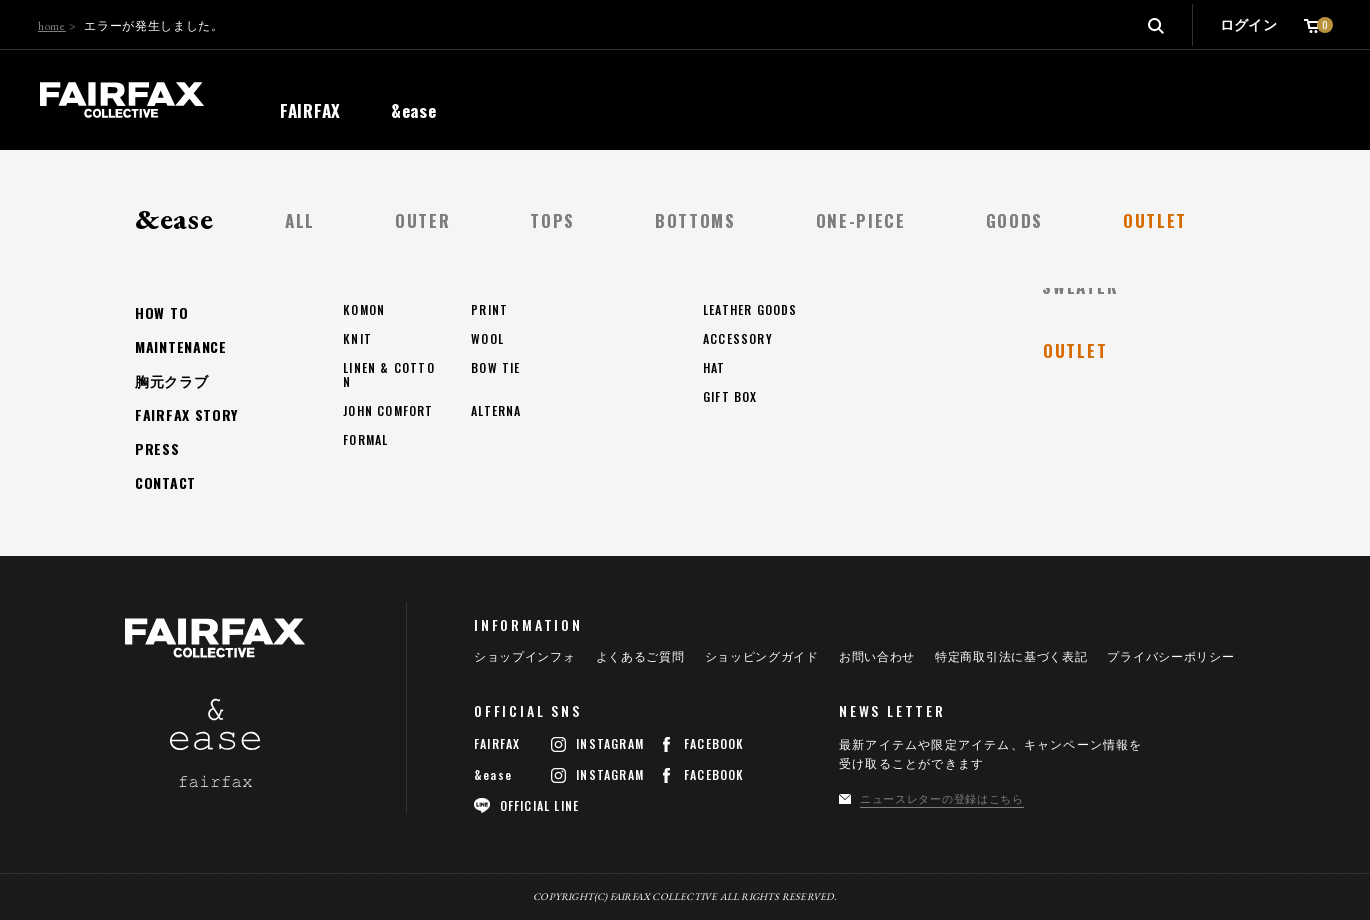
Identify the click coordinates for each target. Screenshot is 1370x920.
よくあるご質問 (640, 657)
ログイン (1248, 25)
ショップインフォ (525, 657)
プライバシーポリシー (1170, 657)
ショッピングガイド (762, 657)
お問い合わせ (877, 657)
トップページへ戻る (240, 415)
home (52, 26)
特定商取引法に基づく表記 (1011, 657)
